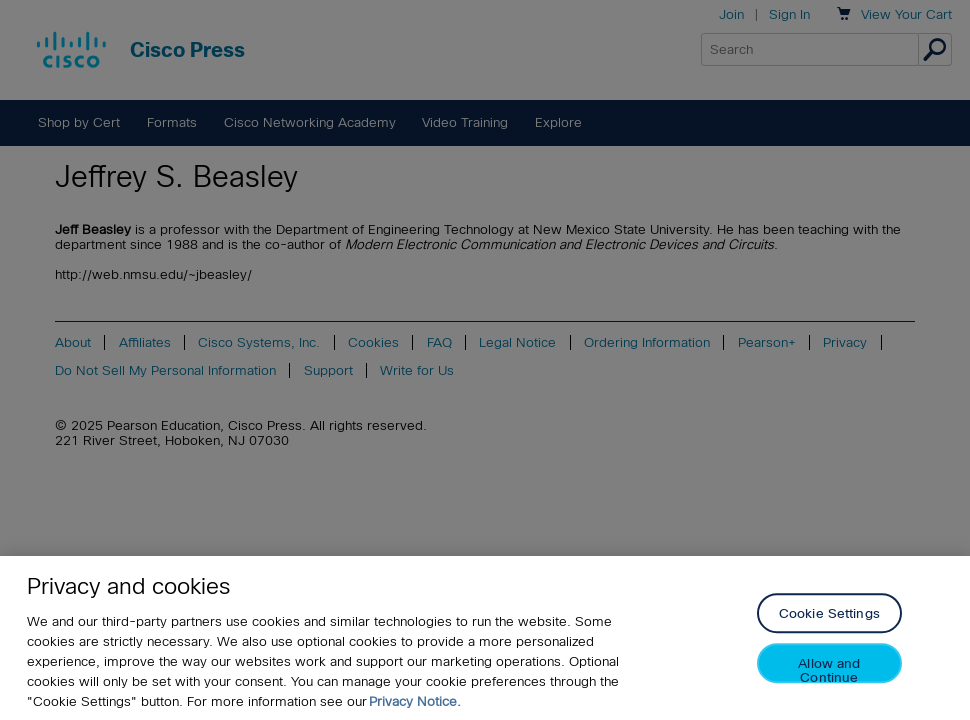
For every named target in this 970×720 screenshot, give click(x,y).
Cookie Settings (829, 614)
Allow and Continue (829, 670)
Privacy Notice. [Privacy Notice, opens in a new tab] (415, 701)
